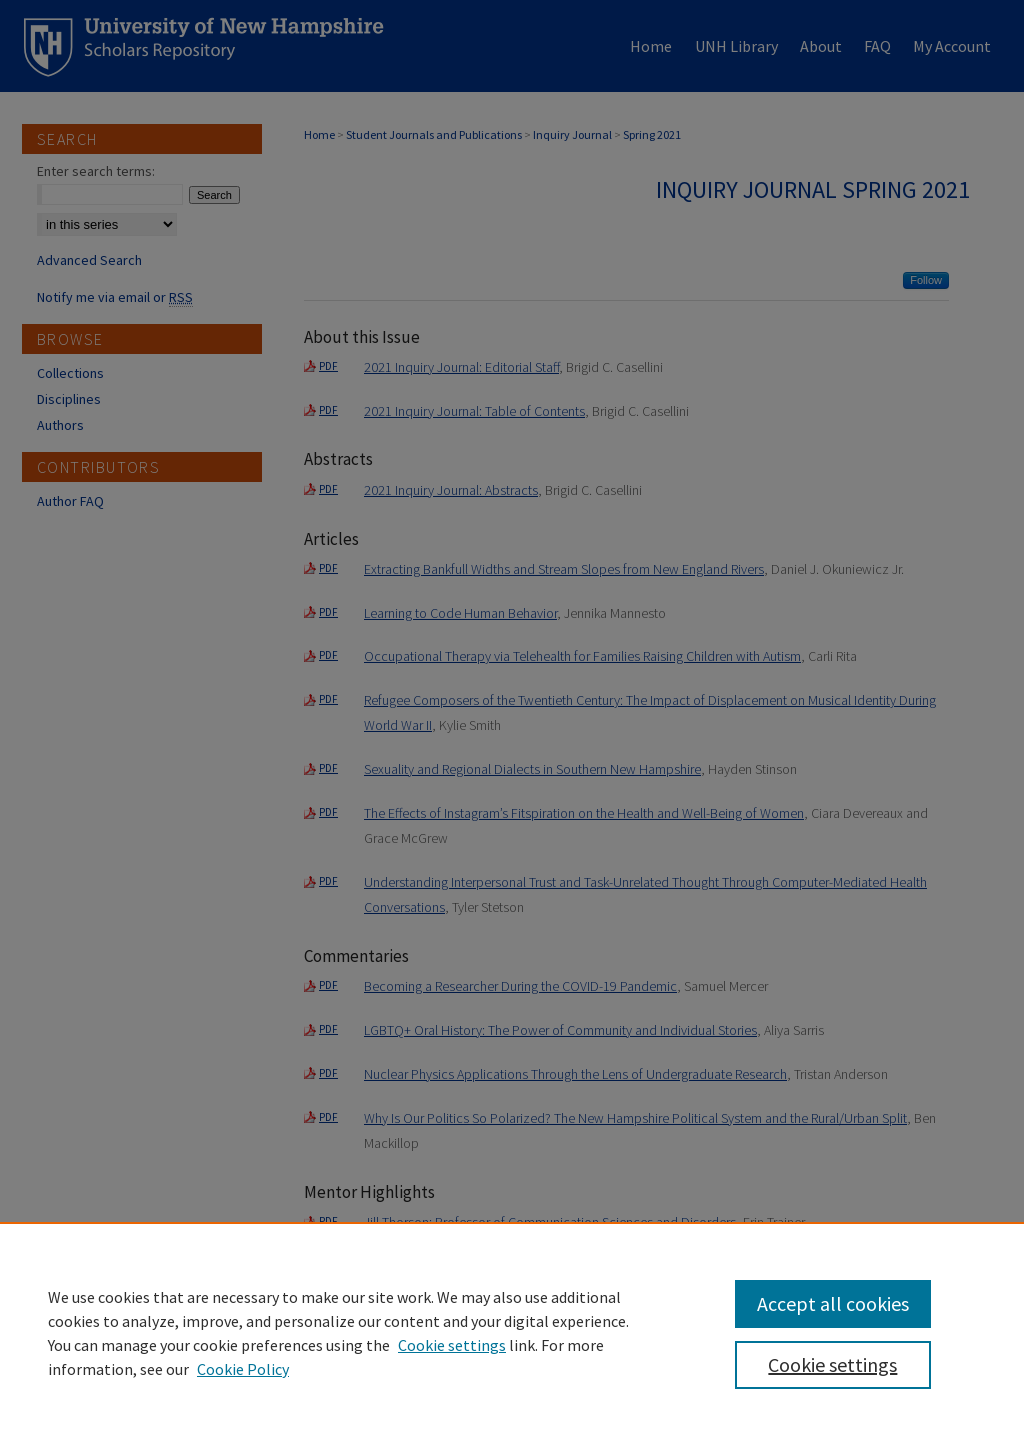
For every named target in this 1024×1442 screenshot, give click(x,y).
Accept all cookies (833, 1303)
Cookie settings (452, 1345)
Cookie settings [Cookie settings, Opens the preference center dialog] (832, 1364)
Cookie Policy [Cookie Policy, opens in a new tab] (243, 1369)
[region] (512, 1332)
